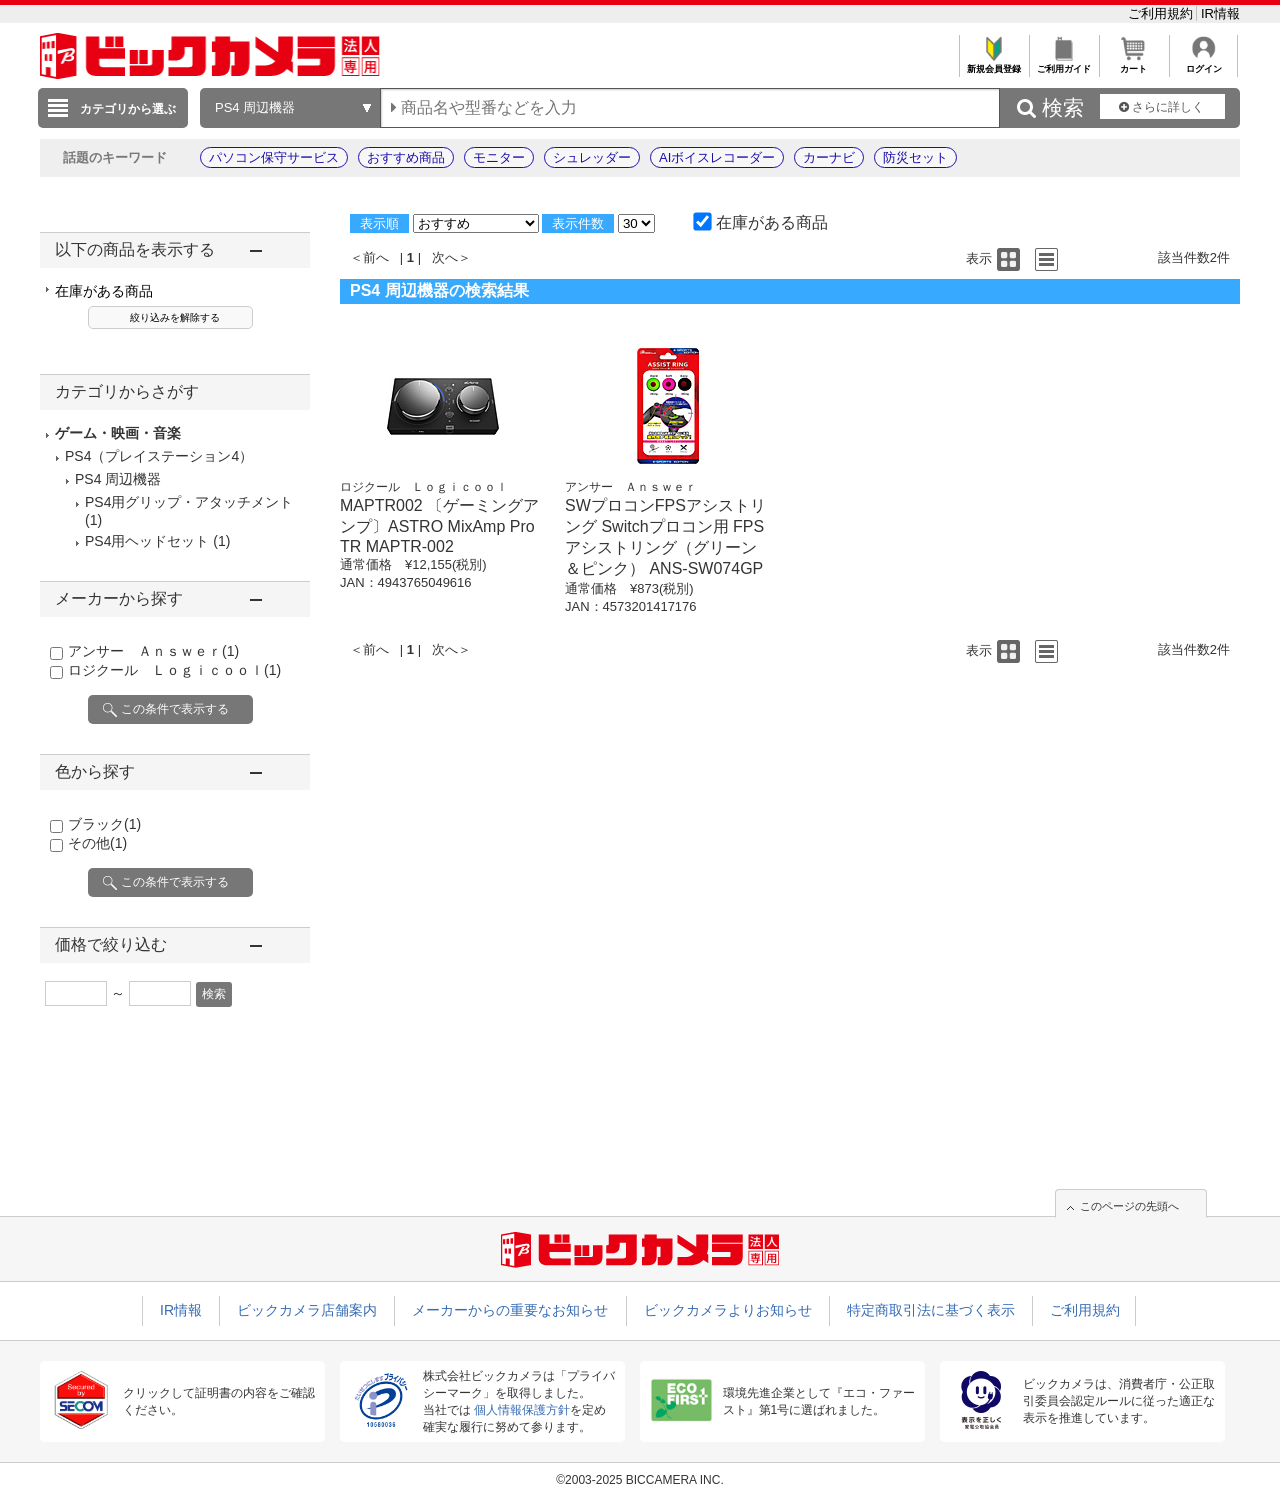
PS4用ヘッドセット (147, 541)
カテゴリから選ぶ (128, 109)
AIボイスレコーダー (717, 157)
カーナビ (829, 157)
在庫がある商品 (104, 291)
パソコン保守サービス (274, 157)
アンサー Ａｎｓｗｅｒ (153, 651)
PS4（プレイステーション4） (159, 456)
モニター (499, 157)
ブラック (104, 824)
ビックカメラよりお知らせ (728, 1310)
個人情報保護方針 (522, 1410)
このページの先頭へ (1129, 1206)
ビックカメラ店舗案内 (307, 1310)
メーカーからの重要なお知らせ (510, 1310)
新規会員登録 (993, 63)
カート (1133, 63)
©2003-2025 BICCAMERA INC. (640, 1480)
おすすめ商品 (406, 157)
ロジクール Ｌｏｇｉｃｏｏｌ (174, 670)
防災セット (915, 157)
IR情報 (1220, 13)
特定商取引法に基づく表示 (931, 1310)
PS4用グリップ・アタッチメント (189, 502)
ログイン (1203, 63)
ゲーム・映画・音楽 (118, 433)
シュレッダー (592, 157)
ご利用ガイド (1063, 63)
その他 (97, 843)
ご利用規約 (1162, 13)
